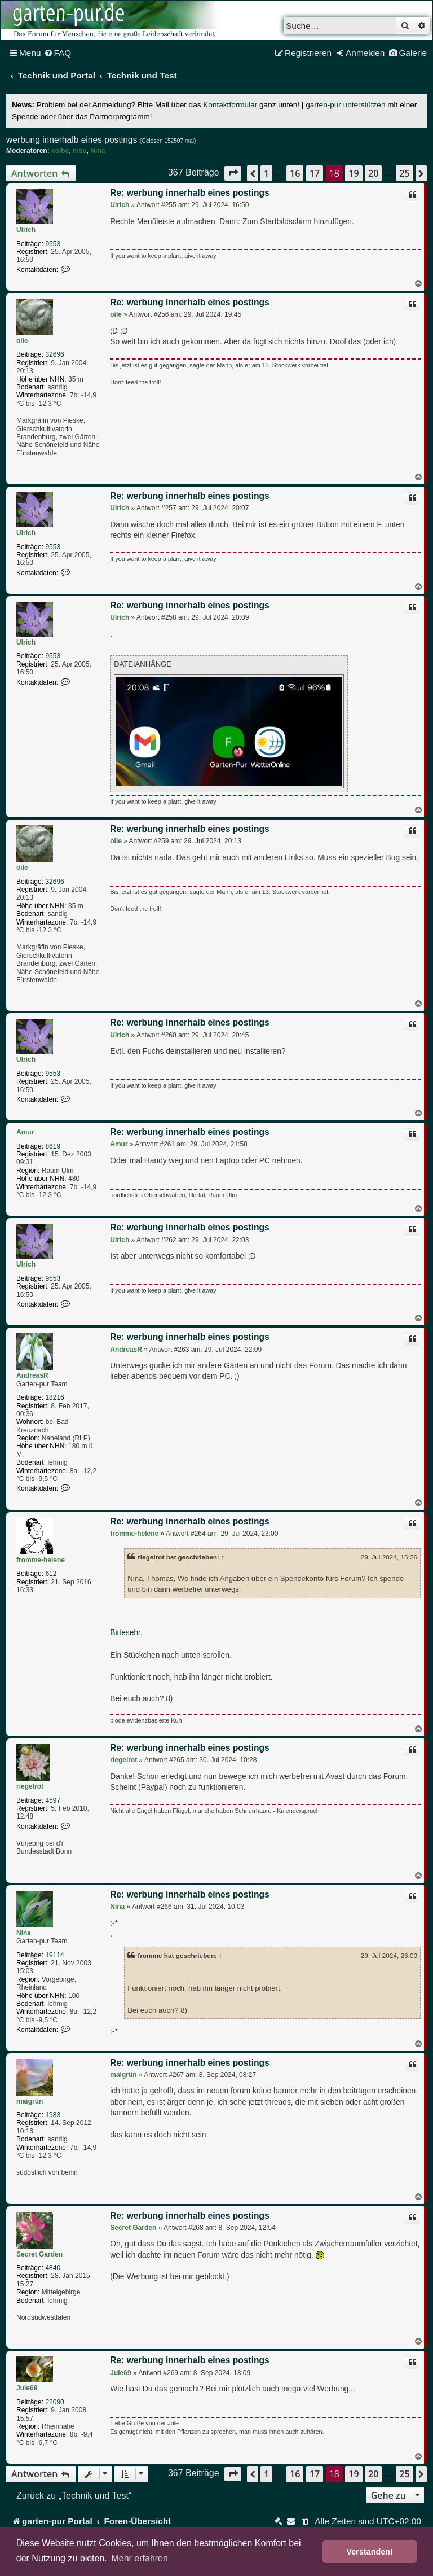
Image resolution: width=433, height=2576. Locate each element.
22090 (54, 2402)
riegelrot (29, 1786)
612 (50, 1574)
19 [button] (353, 173)
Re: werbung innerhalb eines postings (189, 193)
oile (22, 341)
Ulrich (26, 230)
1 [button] (266, 173)
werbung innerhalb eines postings (71, 139)
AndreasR (32, 1375)
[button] (232, 173)
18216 (54, 1397)
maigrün (29, 2101)
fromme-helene (40, 1560)
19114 (54, 1955)
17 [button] (315, 173)
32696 (54, 354)
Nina (97, 151)
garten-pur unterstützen (345, 104)
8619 (52, 1146)
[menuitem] (58, 53)
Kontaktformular (230, 104)
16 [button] (295, 173)
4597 (52, 1800)
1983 (52, 2115)
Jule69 (26, 2388)
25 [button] (404, 173)
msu (80, 151)
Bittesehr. (126, 1632)
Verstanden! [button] (370, 2551)
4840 (52, 2268)
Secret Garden (39, 2254)
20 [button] (373, 173)
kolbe (60, 151)
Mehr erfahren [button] (139, 2558)
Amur (25, 1132)
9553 (52, 244)
